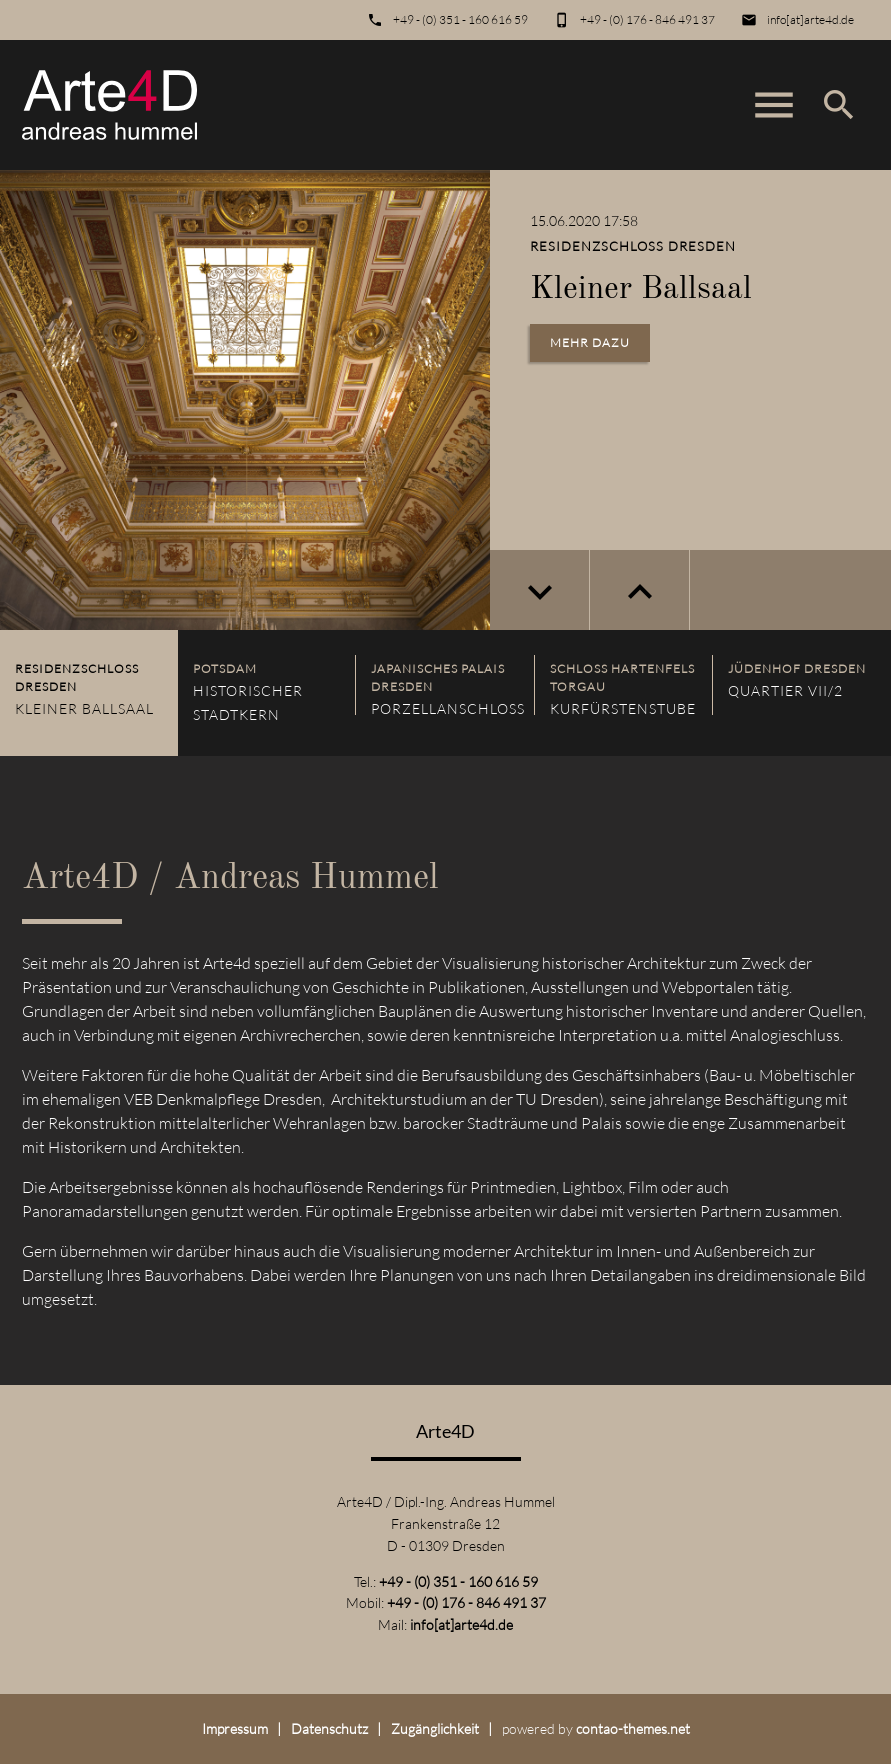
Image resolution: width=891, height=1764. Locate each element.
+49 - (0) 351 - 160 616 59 (460, 19)
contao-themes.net (633, 1728)
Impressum (235, 1728)
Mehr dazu (590, 342)
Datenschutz (329, 1728)
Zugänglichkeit (435, 1728)
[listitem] (89, 693)
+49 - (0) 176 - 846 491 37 (647, 19)
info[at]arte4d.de (810, 19)
